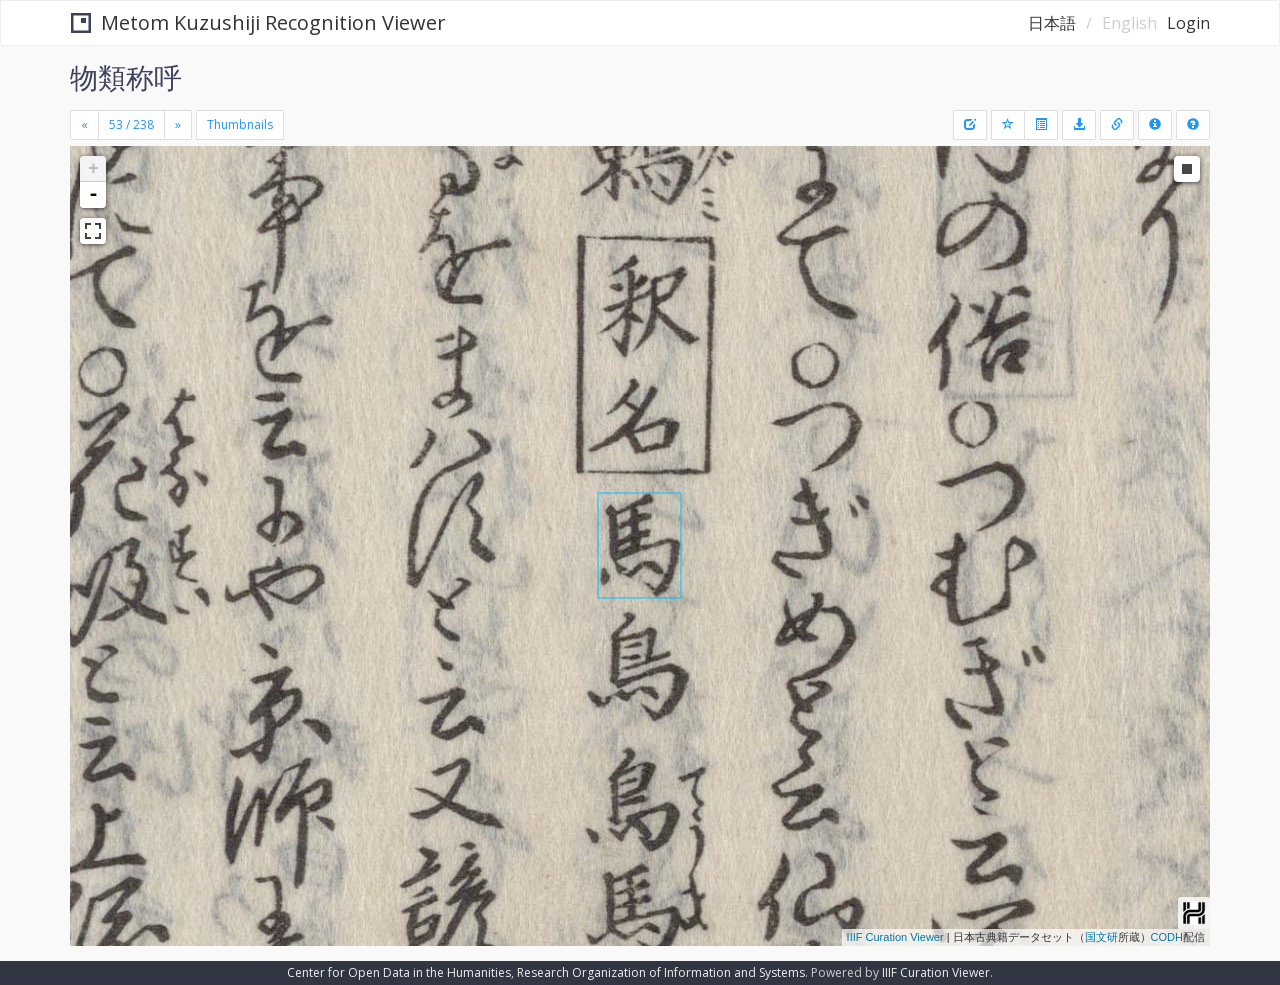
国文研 (1101, 937)
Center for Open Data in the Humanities (399, 972)
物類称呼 (126, 77)
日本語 (1052, 23)
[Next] (178, 125)
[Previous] (84, 125)
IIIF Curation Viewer (895, 937)
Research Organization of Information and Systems (661, 972)
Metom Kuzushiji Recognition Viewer (258, 22)
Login (1188, 23)
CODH (1167, 937)
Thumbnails (240, 124)
